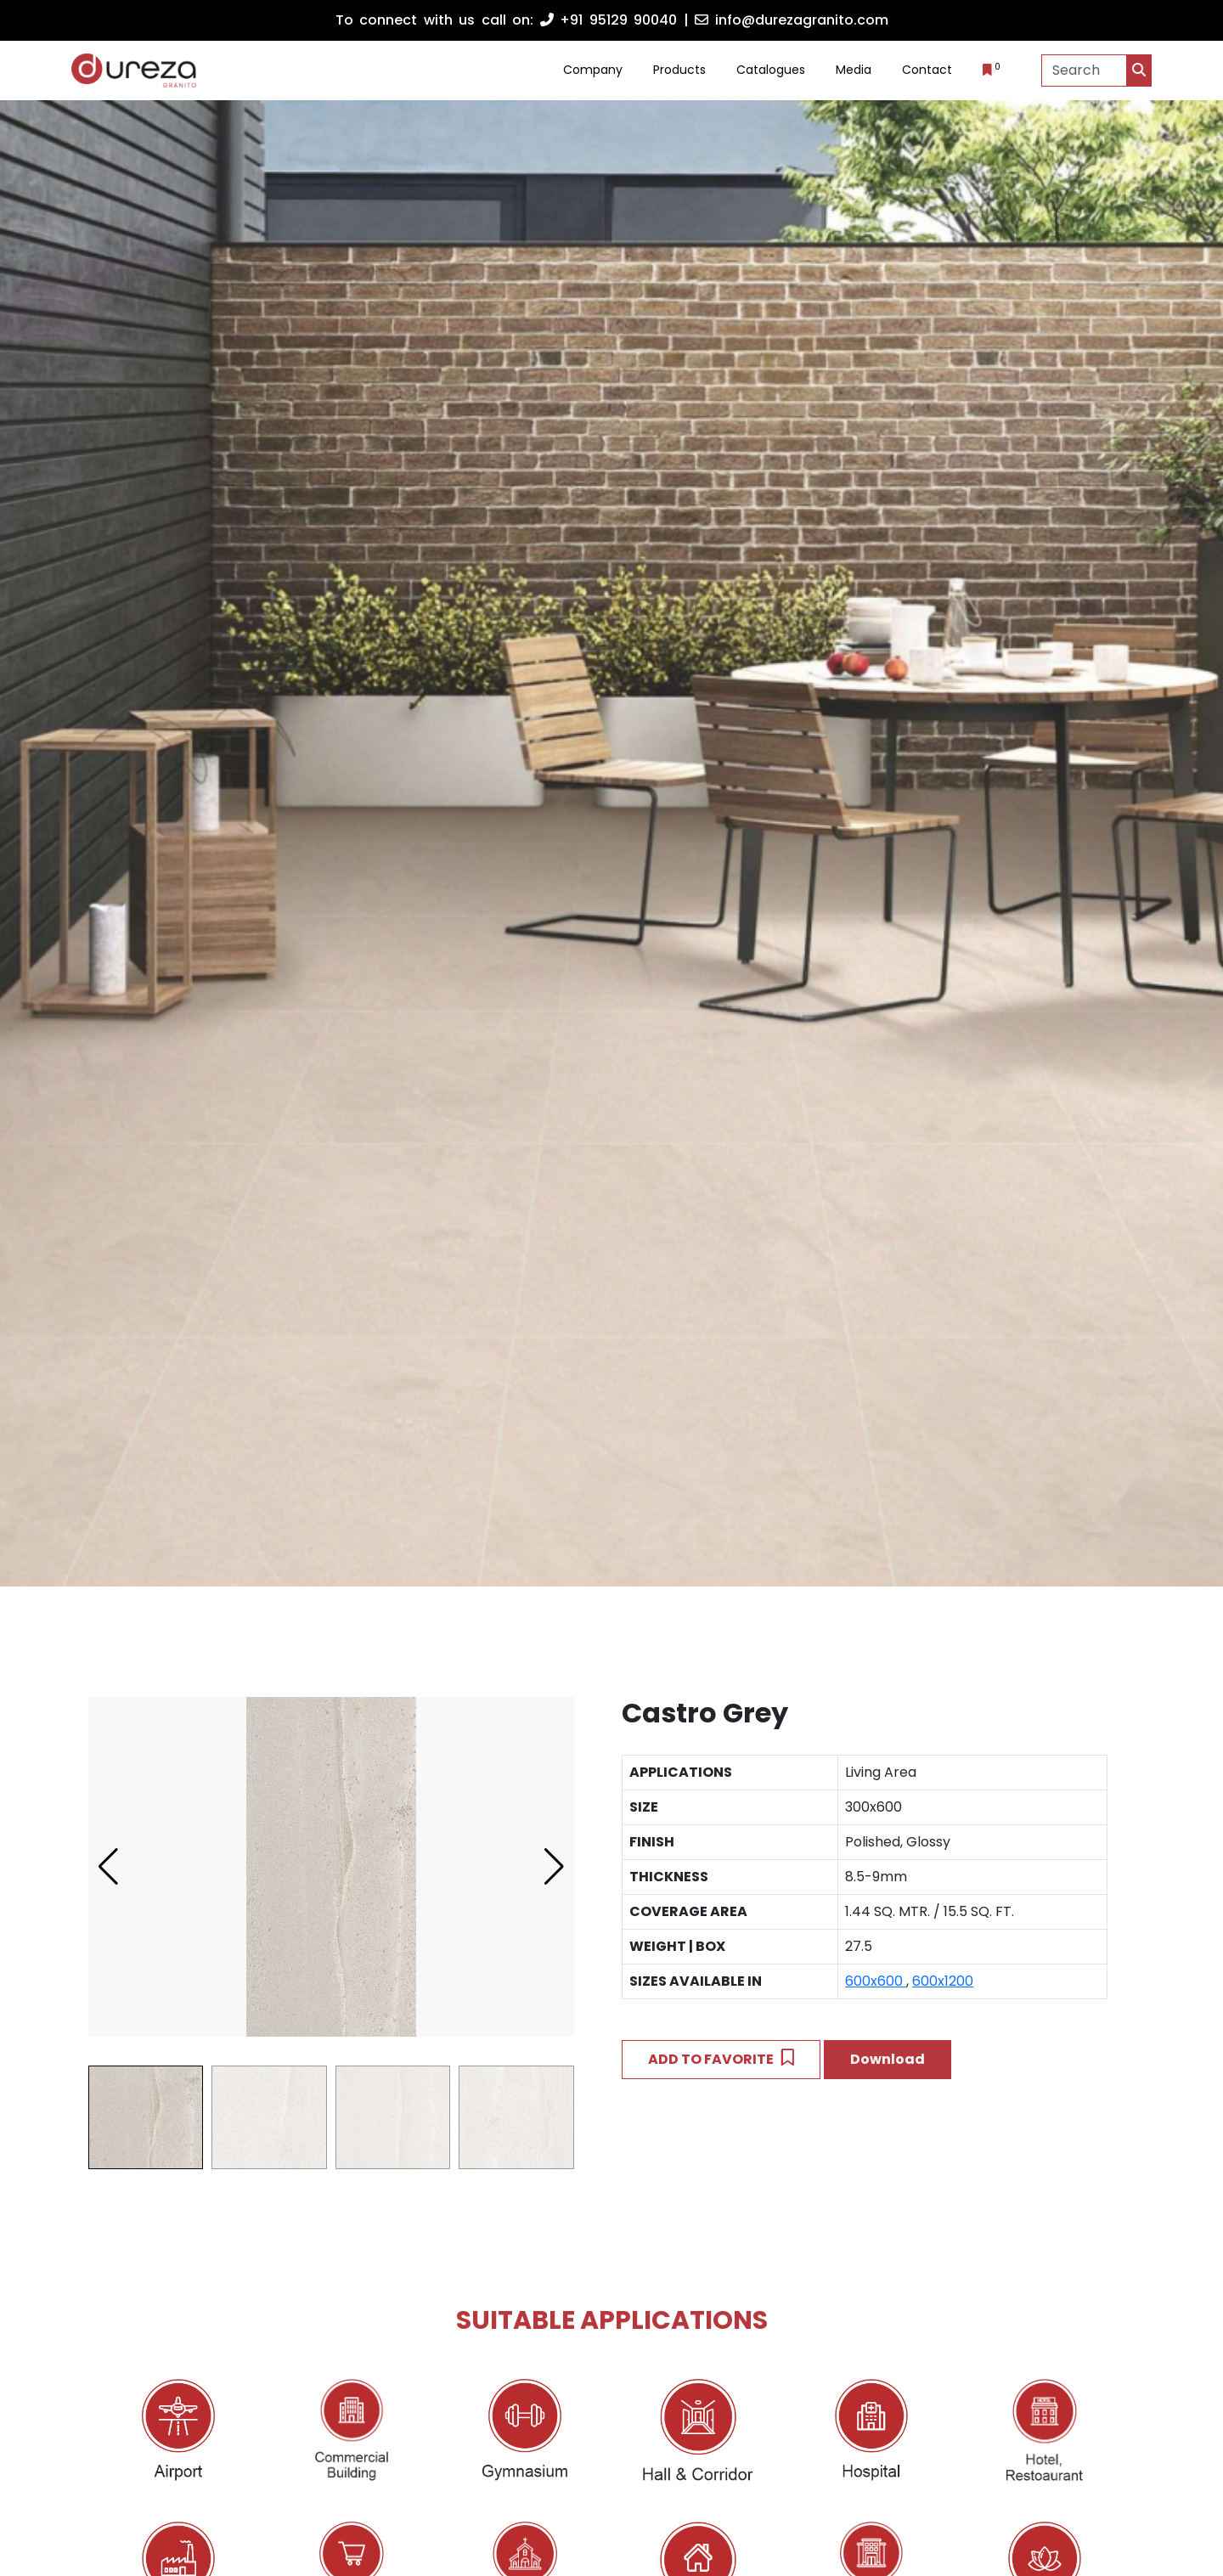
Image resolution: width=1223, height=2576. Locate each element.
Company (593, 69)
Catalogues (770, 69)
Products (679, 69)
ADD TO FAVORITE (721, 2059)
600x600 (875, 1981)
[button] (554, 1866)
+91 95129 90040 (609, 20)
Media (853, 69)
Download (887, 2059)
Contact (927, 69)
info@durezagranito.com (791, 20)
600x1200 (942, 1981)
